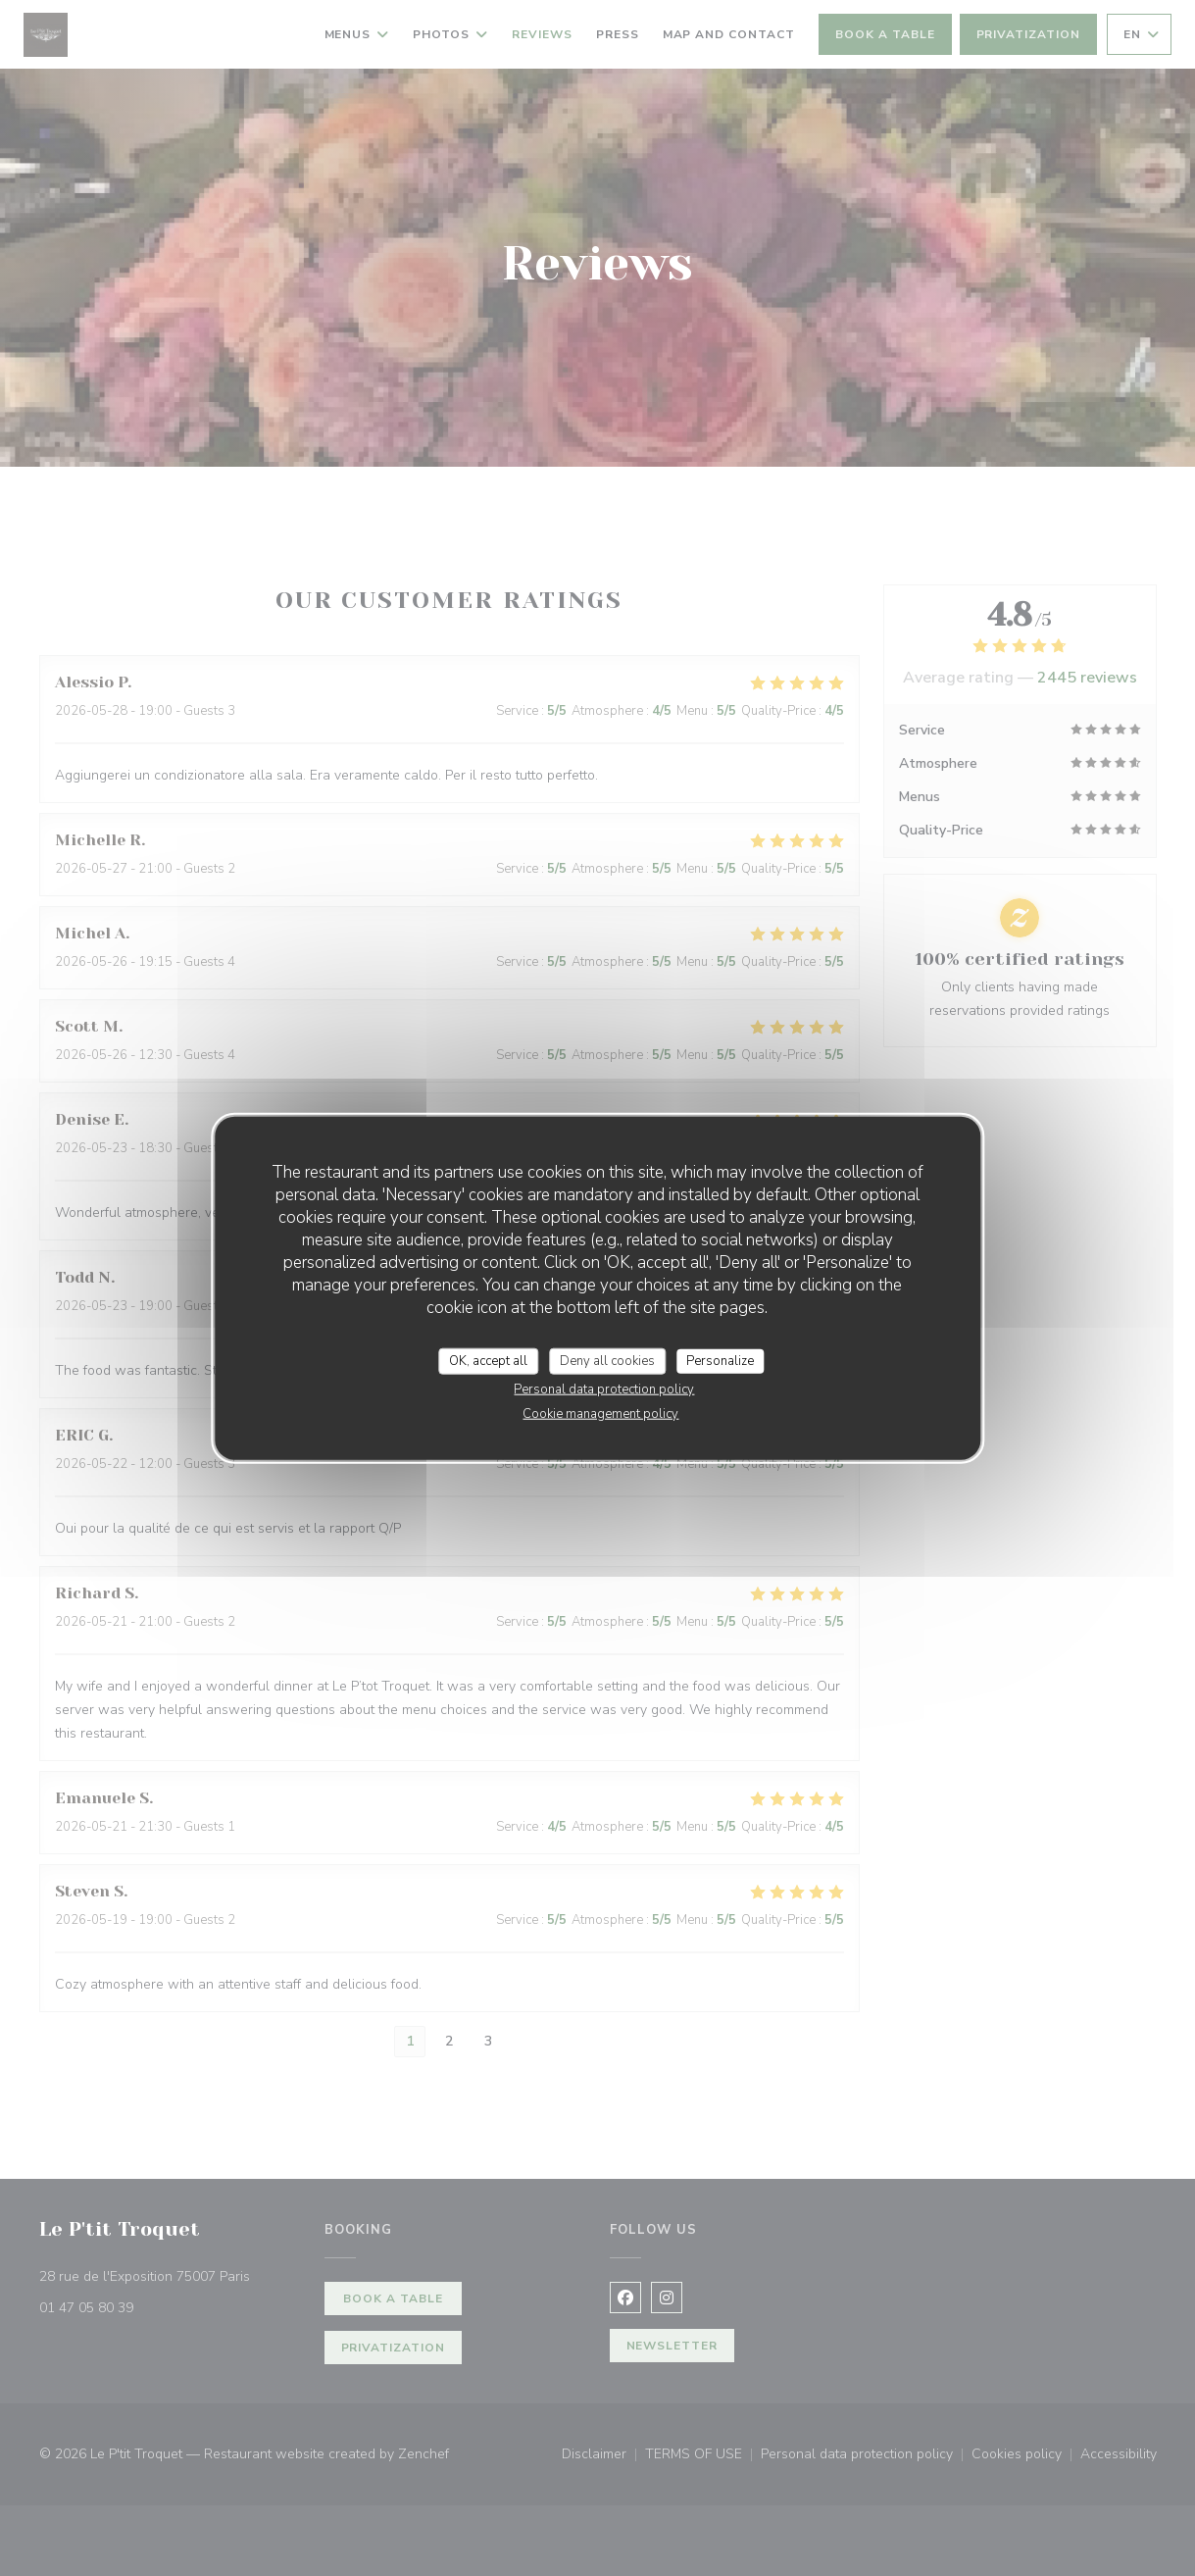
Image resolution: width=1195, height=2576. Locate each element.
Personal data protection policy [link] (604, 1389)
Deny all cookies (607, 1360)
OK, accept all (488, 1360)
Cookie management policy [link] (600, 1414)
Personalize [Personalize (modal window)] (720, 1360)
